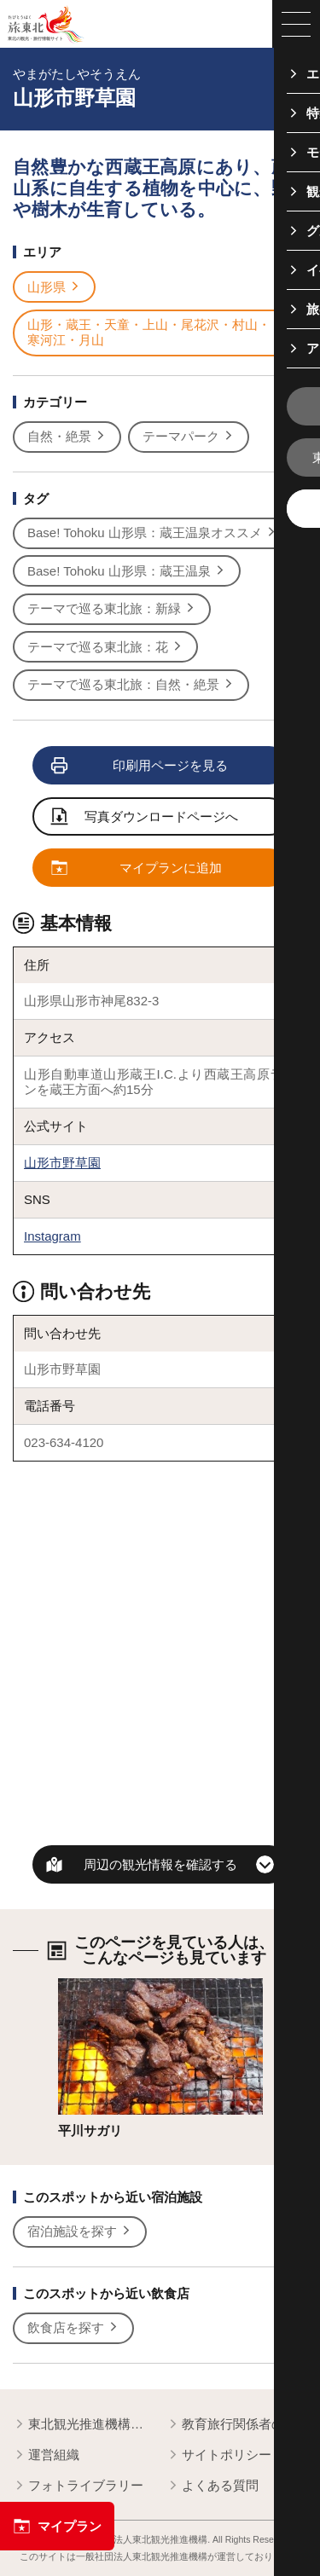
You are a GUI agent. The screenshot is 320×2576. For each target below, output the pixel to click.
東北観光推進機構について (83, 2425)
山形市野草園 (62, 1162)
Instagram (52, 1236)
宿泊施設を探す (79, 2231)
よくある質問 (212, 2486)
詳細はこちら (96, 1985)
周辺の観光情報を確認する (160, 1864)
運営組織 (46, 2455)
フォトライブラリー (78, 2486)
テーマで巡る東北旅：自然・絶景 (131, 684)
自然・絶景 (67, 436)
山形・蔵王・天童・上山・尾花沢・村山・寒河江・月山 (157, 332)
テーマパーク (189, 436)
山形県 (54, 287)
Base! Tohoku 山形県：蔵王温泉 (126, 571)
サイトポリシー (218, 2455)
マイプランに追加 (137, 868)
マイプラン (57, 2526)
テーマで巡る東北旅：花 (105, 647)
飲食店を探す (73, 2328)
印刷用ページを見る (140, 766)
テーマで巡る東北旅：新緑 (111, 609)
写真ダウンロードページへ (144, 817)
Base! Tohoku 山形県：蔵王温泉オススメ (152, 533)
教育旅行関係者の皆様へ (236, 2425)
